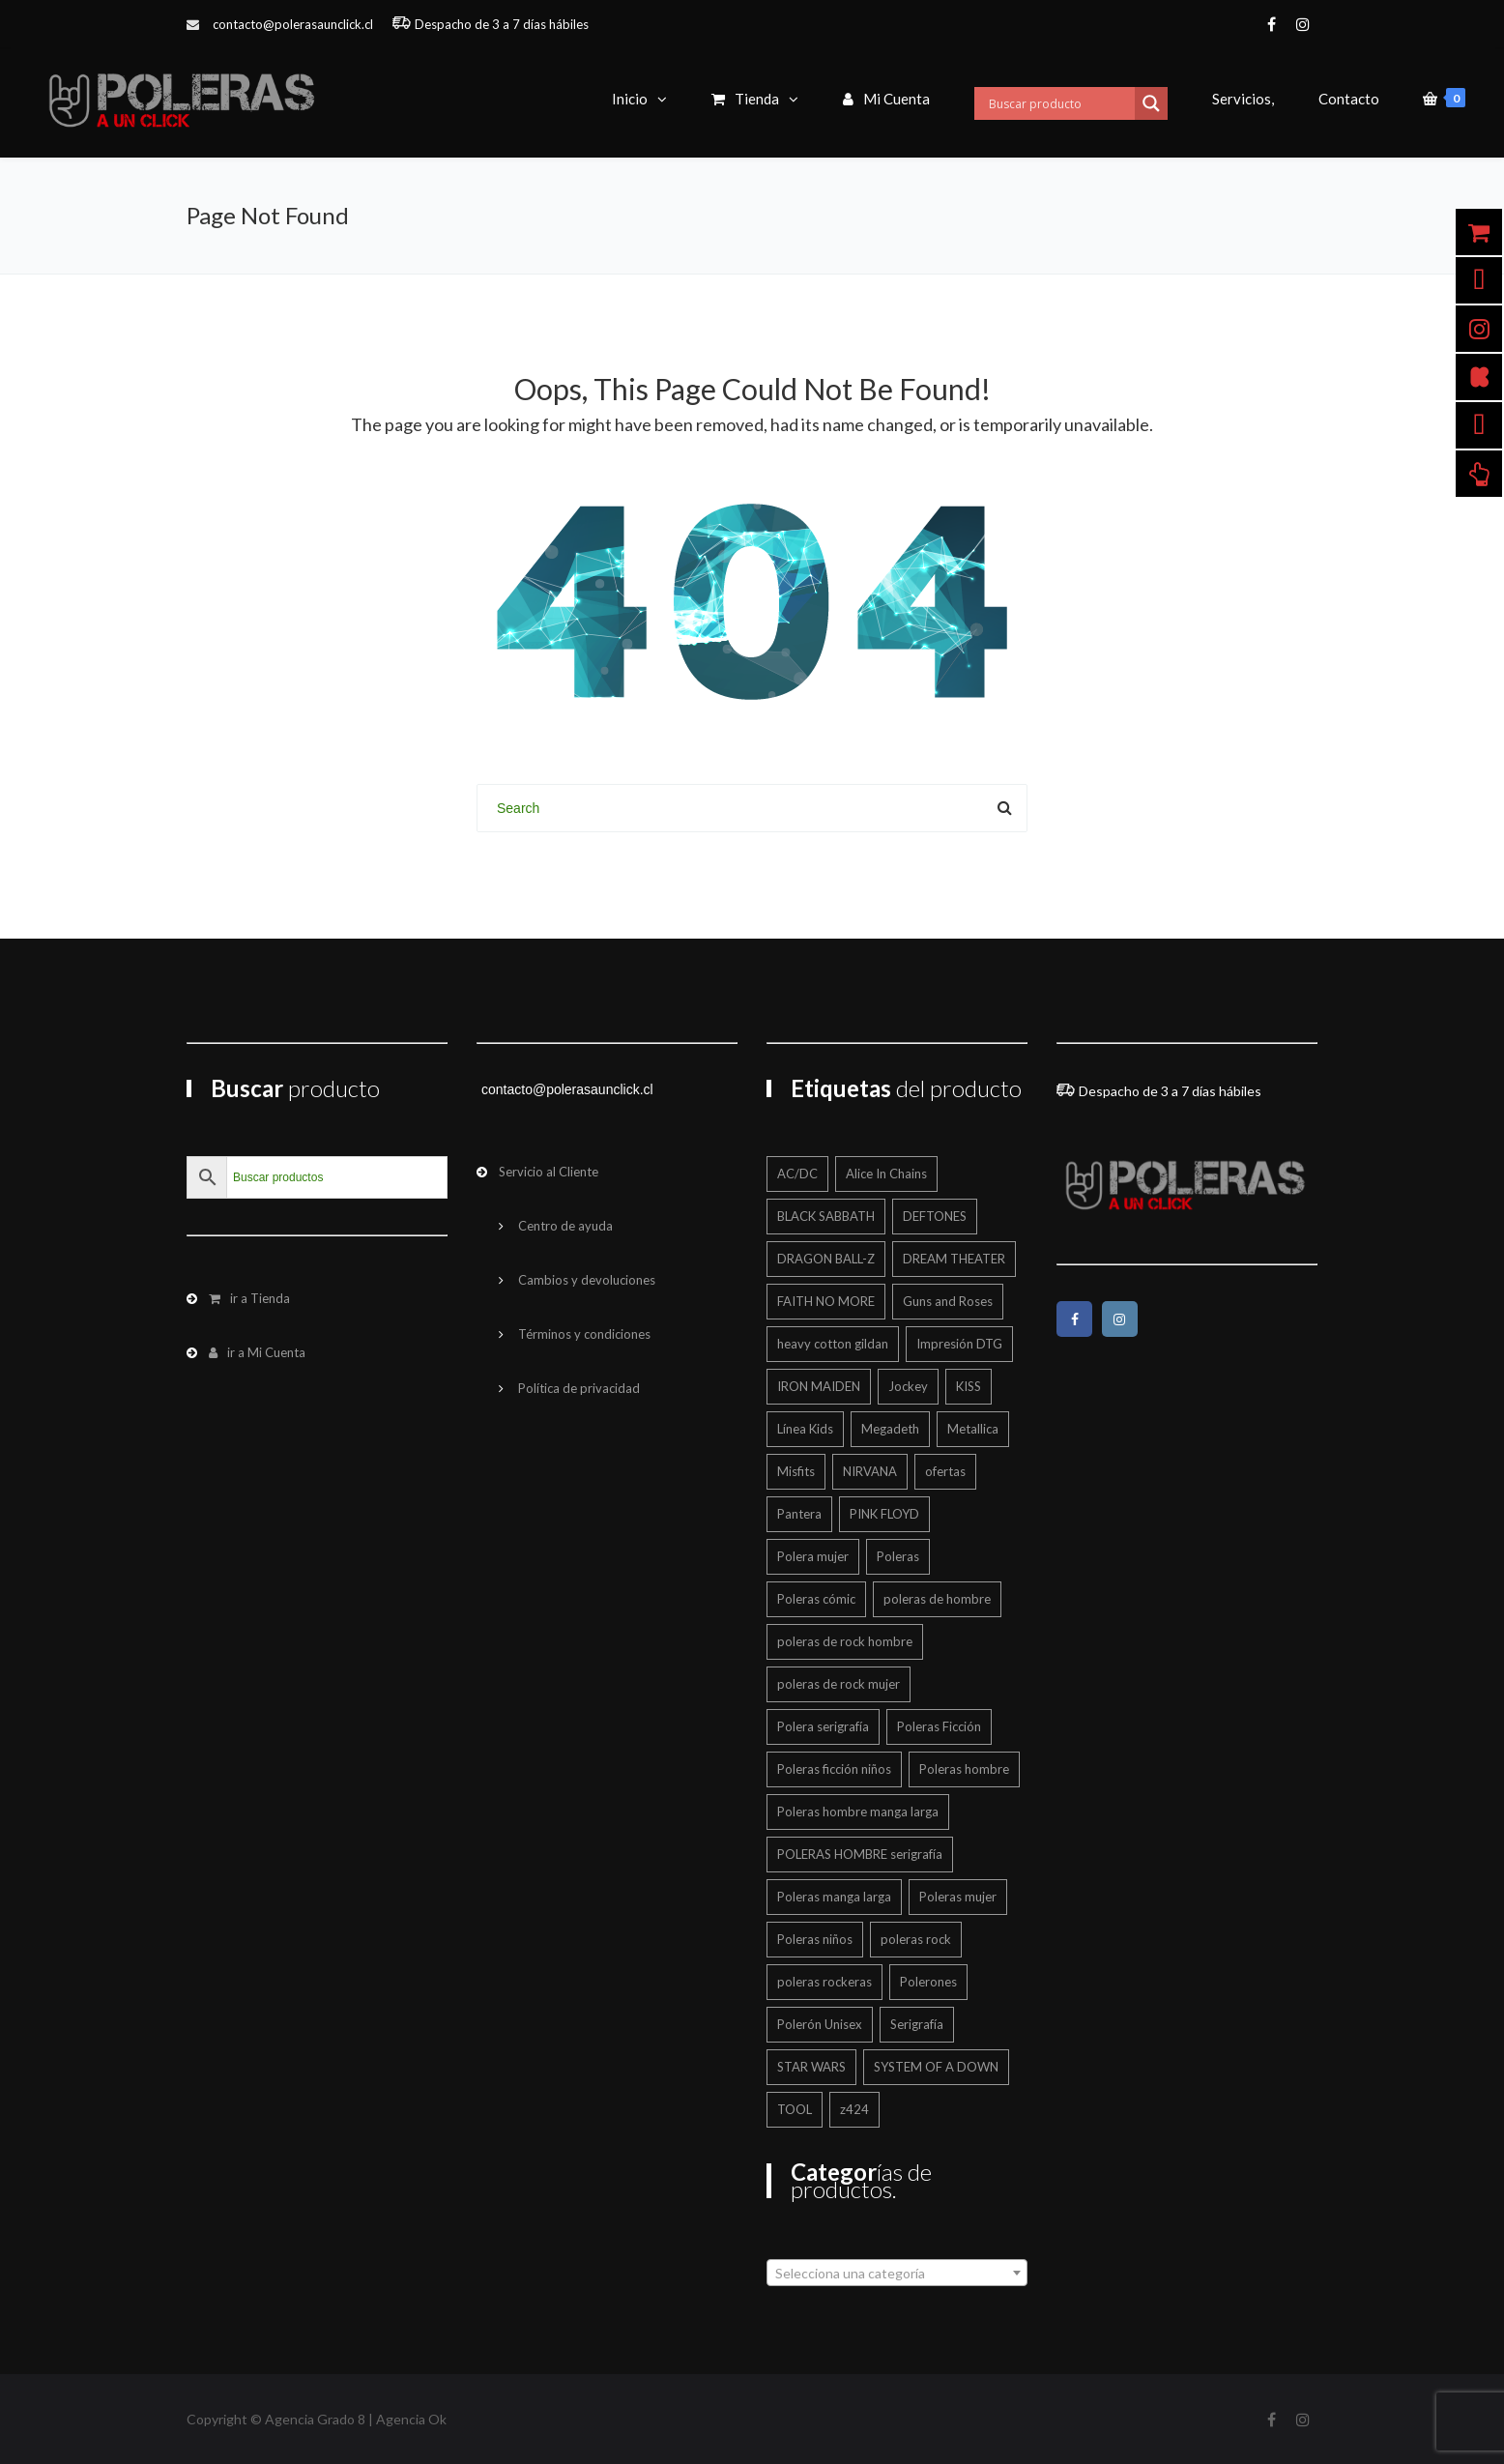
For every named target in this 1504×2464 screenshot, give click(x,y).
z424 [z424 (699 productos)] (854, 2109)
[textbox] (897, 2273)
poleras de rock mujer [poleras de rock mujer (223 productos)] (838, 1684)
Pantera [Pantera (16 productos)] (799, 1514)
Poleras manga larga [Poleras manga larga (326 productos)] (834, 1896)
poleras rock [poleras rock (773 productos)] (916, 1939)
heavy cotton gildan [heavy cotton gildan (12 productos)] (832, 1343)
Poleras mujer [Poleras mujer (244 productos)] (958, 1896)
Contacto (1348, 98)
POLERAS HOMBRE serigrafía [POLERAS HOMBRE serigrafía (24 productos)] (859, 1854)
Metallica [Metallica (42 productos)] (972, 1428)
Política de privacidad (579, 1388)
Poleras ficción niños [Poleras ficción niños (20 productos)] (834, 1769)
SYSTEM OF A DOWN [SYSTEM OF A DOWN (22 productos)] (936, 2066)
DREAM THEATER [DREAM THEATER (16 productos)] (954, 1258)
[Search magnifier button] (1151, 103)
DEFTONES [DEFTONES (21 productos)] (935, 1216)
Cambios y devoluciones (586, 1280)
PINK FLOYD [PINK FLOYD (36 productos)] (884, 1514)
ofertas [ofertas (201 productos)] (945, 1471)
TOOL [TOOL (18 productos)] (794, 2109)
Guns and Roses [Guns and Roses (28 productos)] (948, 1301)
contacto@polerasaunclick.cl (293, 24)
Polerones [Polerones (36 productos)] (928, 1981)
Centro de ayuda (565, 1225)
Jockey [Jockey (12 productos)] (908, 1386)
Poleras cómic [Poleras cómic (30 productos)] (816, 1599)
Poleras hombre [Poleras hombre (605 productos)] (964, 1769)
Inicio (630, 98)
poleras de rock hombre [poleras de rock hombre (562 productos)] (844, 1641)
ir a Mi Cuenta (257, 1352)
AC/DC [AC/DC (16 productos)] (797, 1173)
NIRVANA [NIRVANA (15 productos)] (870, 1471)
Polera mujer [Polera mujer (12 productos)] (813, 1556)
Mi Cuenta (886, 98)
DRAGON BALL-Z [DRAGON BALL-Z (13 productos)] (826, 1258)
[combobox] (896, 2272)
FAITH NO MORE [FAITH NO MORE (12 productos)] (826, 1301)
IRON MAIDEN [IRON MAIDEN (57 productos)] (818, 1386)
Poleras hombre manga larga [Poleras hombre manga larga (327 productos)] (858, 1811)
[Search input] (1059, 103)
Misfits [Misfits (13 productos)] (796, 1471)
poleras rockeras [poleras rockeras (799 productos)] (824, 1981)
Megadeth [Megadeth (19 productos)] (890, 1428)
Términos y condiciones (584, 1334)
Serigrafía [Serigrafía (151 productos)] (916, 2024)
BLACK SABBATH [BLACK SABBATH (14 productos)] (826, 1216)
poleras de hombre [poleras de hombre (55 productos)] (937, 1599)
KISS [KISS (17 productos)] (968, 1386)
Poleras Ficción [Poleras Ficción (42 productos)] (939, 1726)
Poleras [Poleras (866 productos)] (898, 1556)
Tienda (745, 98)
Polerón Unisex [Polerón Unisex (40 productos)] (819, 2024)
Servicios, (1243, 98)
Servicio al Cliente (548, 1171)
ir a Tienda (249, 1298)
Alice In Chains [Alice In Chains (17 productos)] (886, 1173)
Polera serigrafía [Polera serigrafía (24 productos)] (823, 1726)
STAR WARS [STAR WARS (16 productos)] (811, 2066)
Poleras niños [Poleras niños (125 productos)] (815, 1939)
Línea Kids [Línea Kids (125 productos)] (805, 1428)
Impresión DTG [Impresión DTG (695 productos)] (959, 1343)
